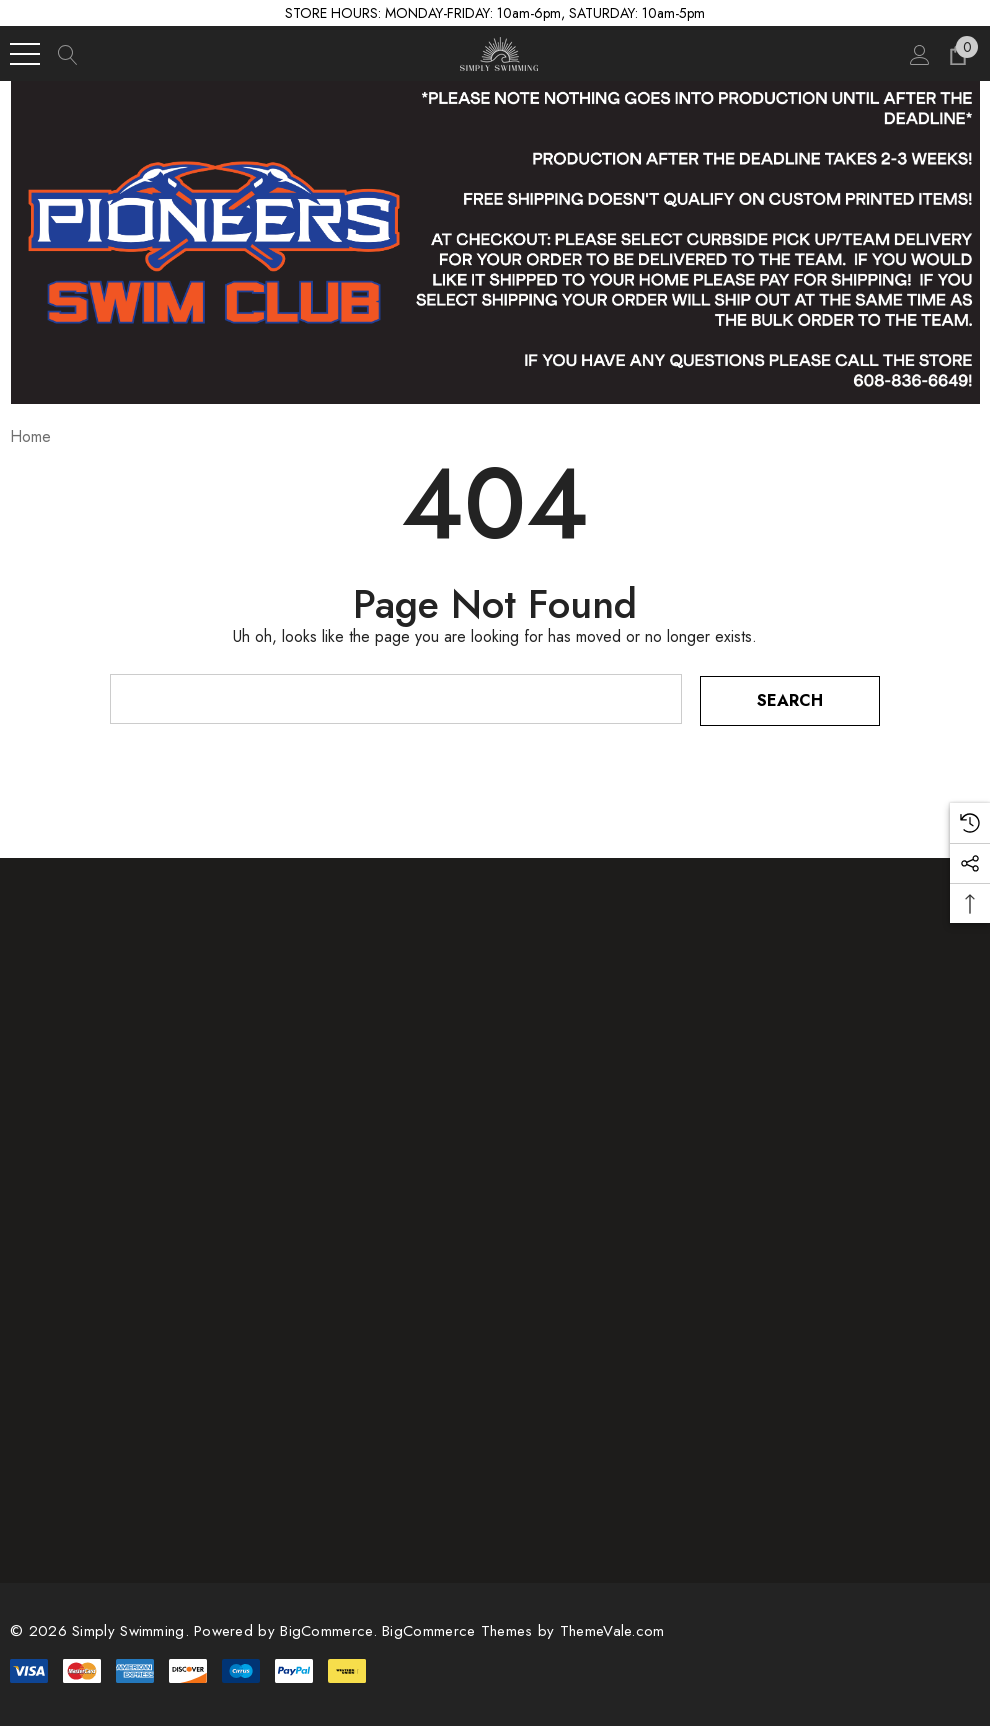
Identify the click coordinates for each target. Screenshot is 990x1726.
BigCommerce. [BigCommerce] (331, 1629)
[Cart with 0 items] (956, 54)
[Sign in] (918, 54)
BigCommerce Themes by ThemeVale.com (523, 1629)
